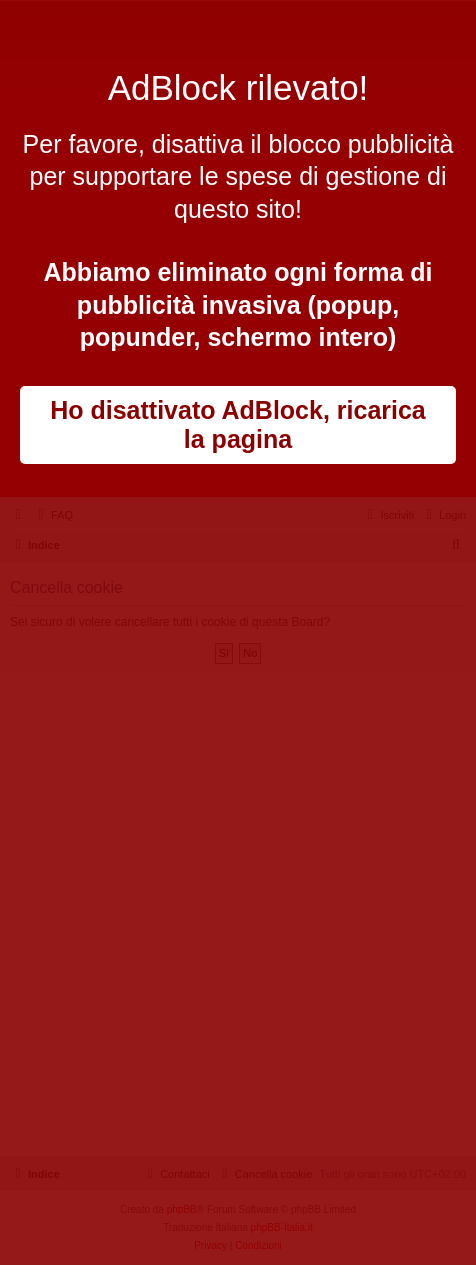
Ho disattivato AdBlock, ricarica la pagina (238, 424)
